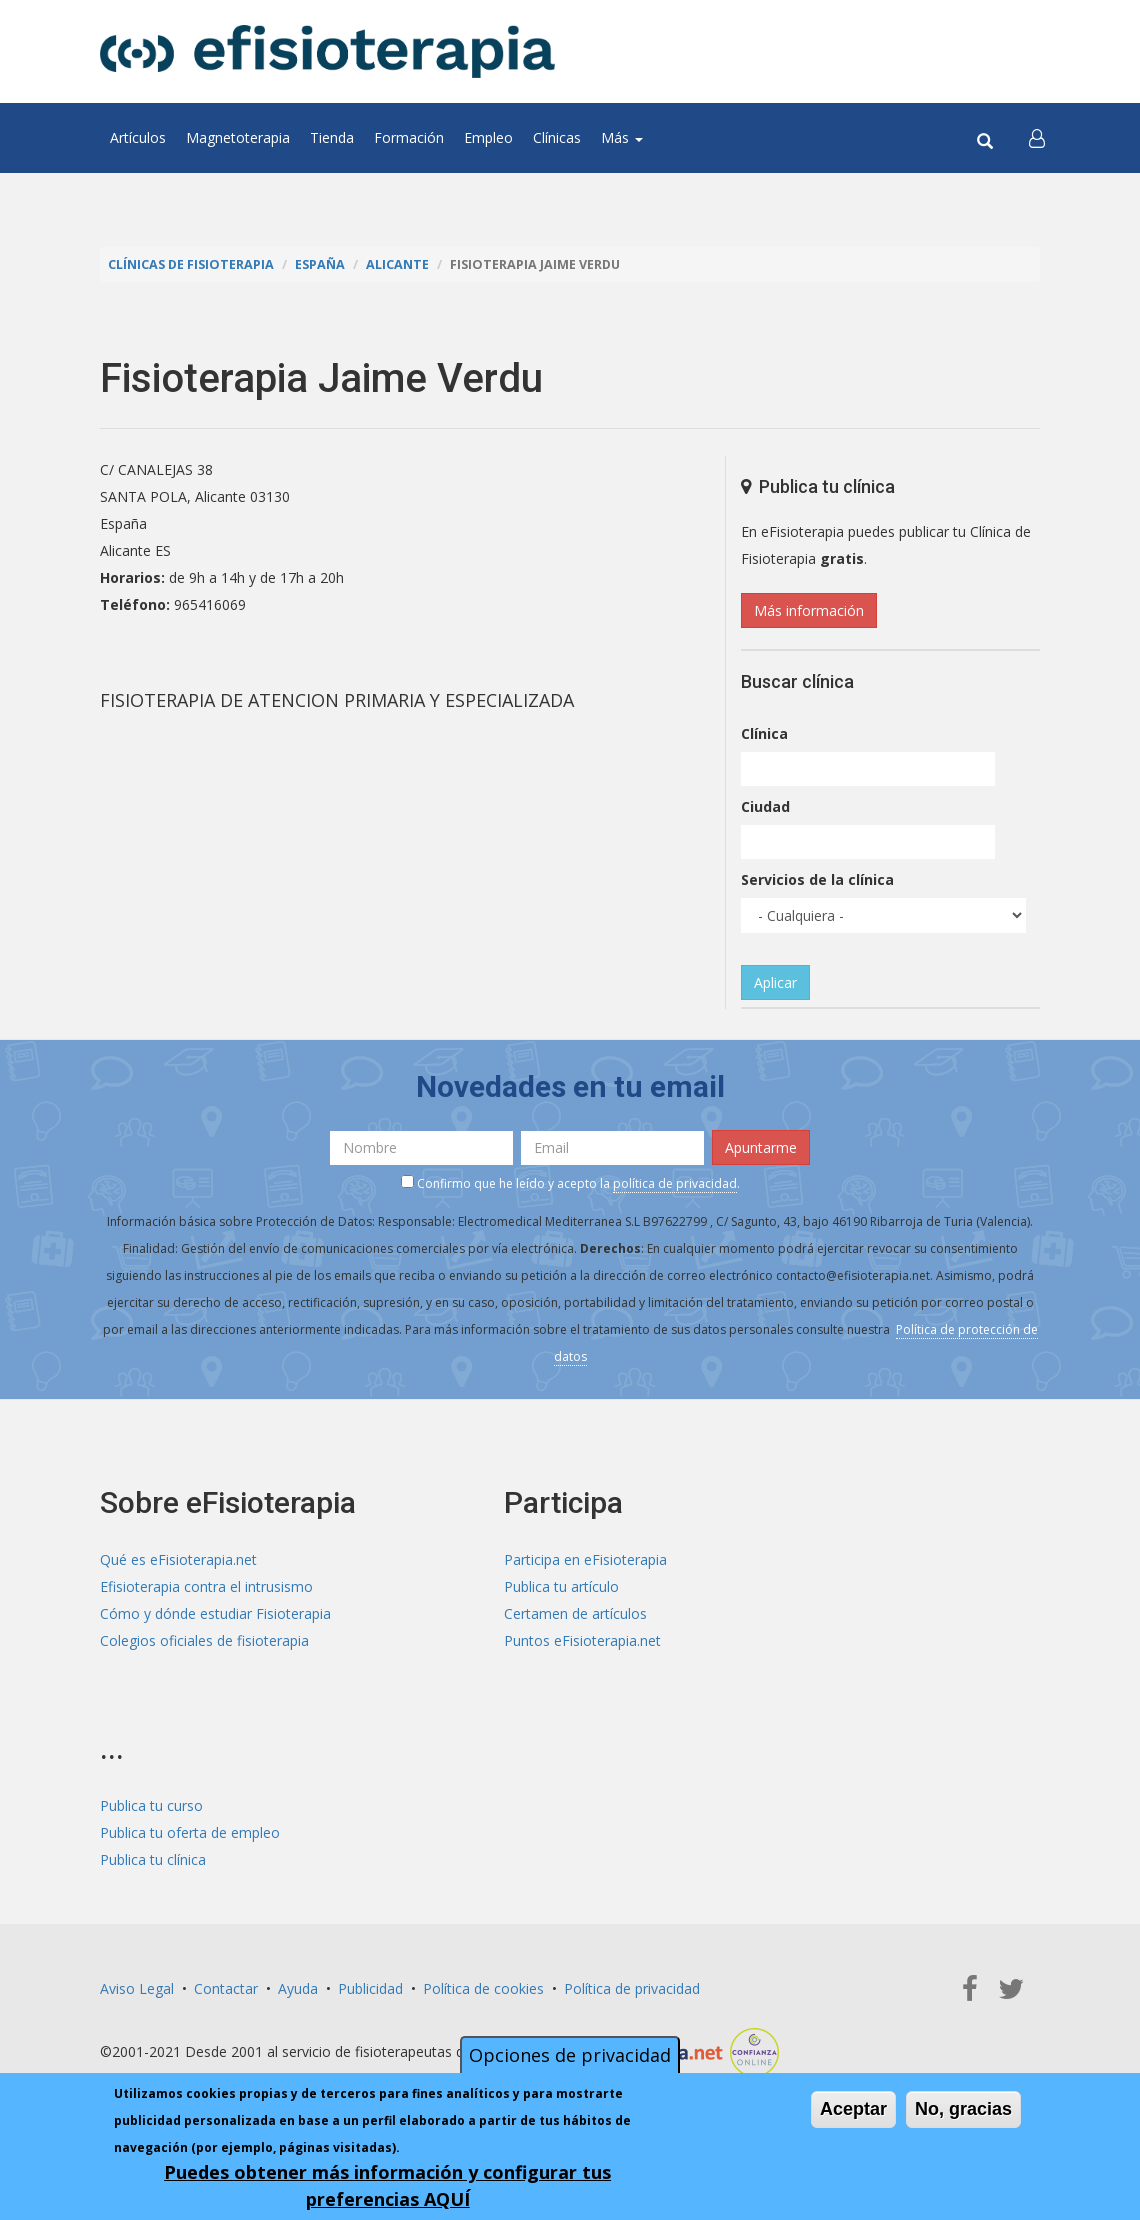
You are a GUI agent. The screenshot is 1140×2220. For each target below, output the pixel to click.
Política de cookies (483, 1988)
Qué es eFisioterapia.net (178, 1559)
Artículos (138, 137)
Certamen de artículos (575, 1613)
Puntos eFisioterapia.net (582, 1640)
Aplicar (775, 982)
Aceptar (853, 2109)
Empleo (488, 137)
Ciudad (765, 806)
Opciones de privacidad (570, 2055)
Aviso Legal (137, 1988)
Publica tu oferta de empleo (190, 1832)
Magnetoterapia (238, 137)
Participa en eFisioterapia (585, 1559)
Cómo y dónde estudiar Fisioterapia (215, 1613)
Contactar (226, 1988)
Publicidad (370, 1988)
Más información (809, 610)
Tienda (332, 137)
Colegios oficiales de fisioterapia (204, 1640)
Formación (409, 137)
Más (622, 137)
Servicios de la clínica (817, 879)
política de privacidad (675, 1183)
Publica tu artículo (561, 1586)
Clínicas (557, 137)
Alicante (397, 264)
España (320, 264)
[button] (1037, 138)
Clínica (764, 733)
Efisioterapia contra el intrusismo (206, 1586)
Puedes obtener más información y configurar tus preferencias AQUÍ (387, 2185)
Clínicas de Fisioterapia (191, 264)
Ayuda (298, 1988)
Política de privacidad (632, 1988)
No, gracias (963, 2109)
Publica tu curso (151, 1805)
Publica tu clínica (153, 1859)
